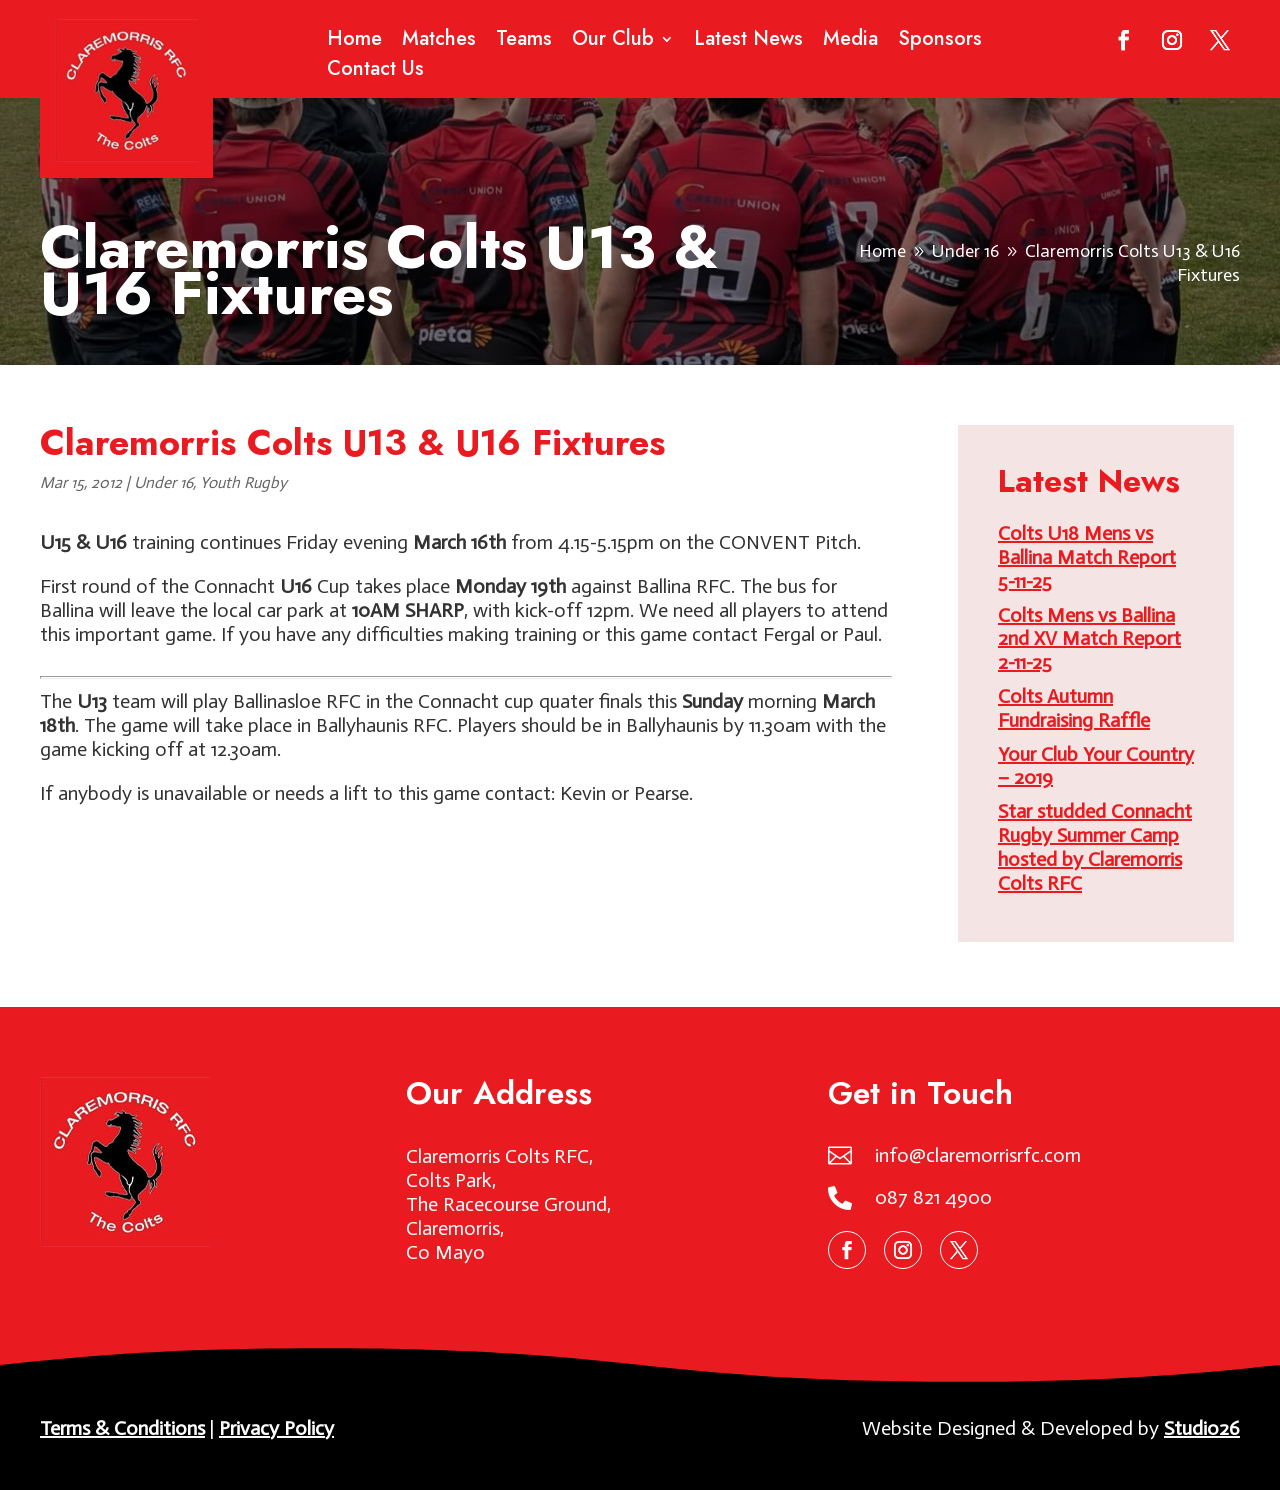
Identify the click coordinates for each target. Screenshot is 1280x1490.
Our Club (613, 42)
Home (354, 42)
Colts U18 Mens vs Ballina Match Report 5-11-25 (1087, 557)
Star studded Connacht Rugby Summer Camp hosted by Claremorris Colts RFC (1095, 846)
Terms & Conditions (122, 1428)
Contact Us (375, 72)
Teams (524, 42)
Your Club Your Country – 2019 (1096, 766)
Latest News (748, 42)
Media (850, 42)
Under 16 (163, 482)
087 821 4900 (933, 1197)
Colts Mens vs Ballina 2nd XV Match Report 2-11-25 (1089, 639)
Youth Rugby (243, 482)
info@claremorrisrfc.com (978, 1155)
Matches (439, 42)
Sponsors (940, 42)
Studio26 (1202, 1428)
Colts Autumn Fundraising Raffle (1074, 708)
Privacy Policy (276, 1428)
